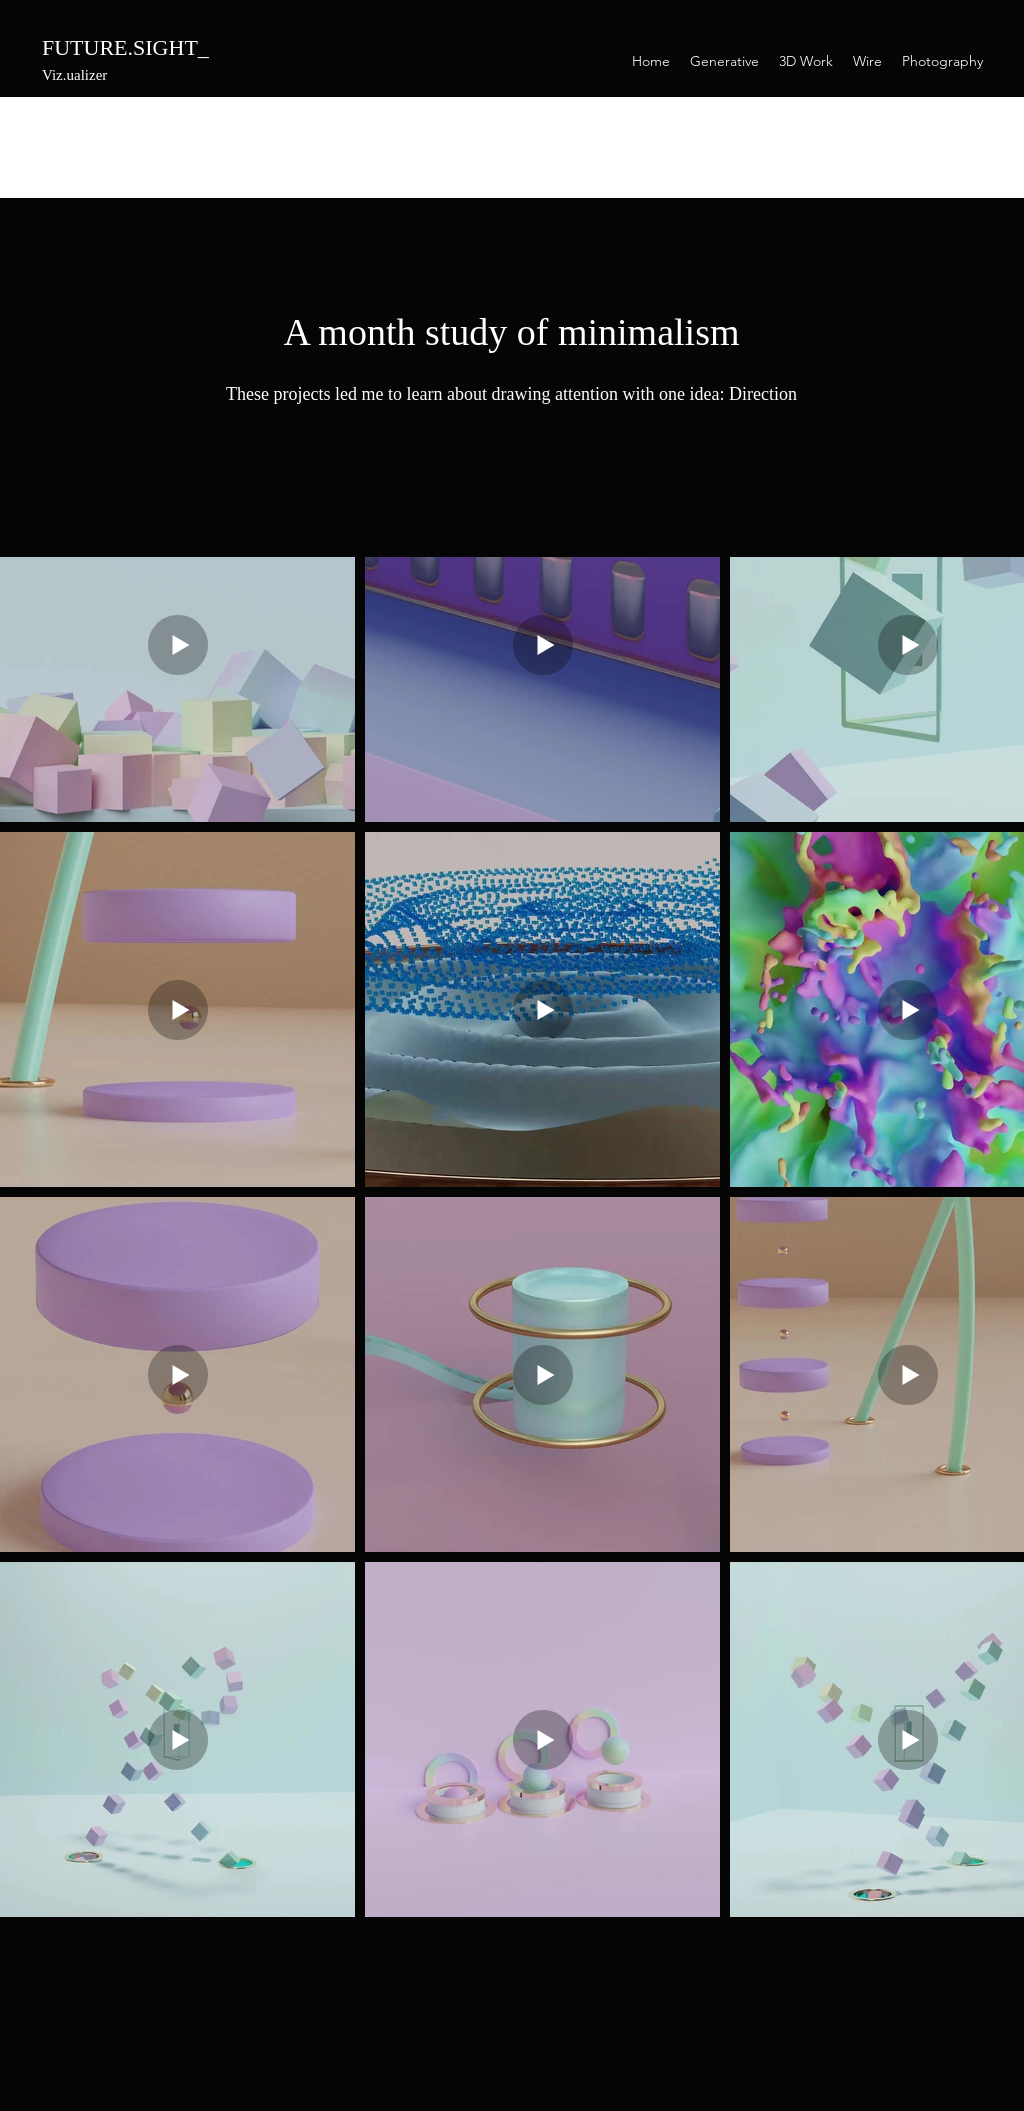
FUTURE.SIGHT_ (125, 47)
